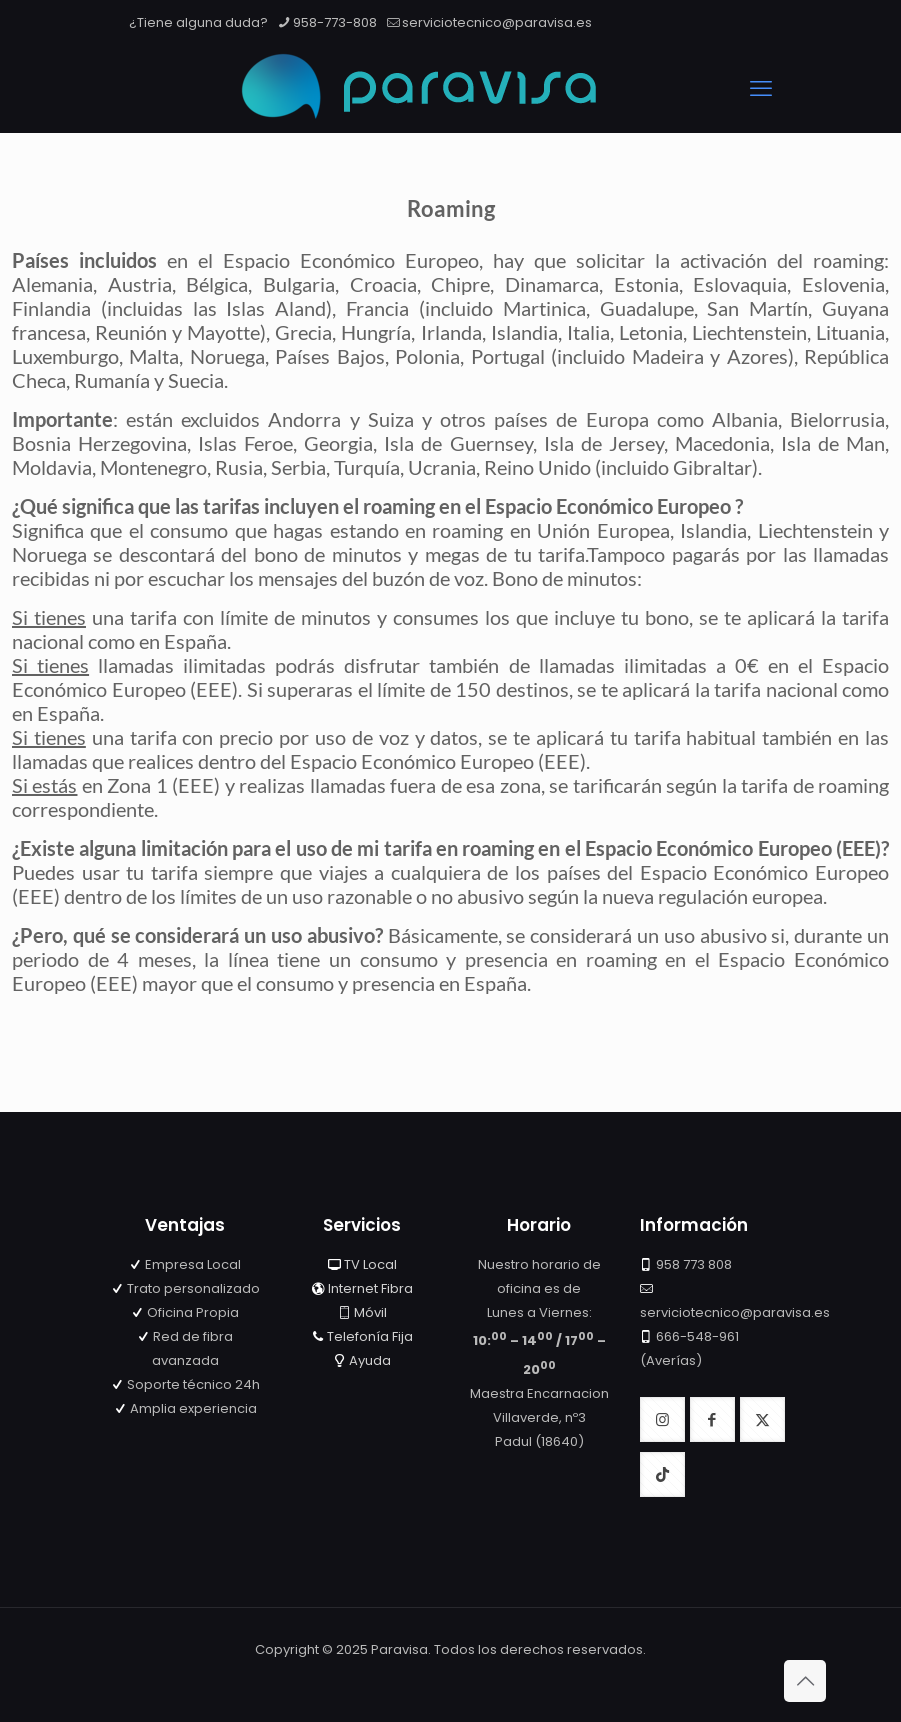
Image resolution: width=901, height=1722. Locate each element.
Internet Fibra (370, 1288)
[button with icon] (662, 1419)
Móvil (370, 1312)
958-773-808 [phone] (335, 22)
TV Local (370, 1264)
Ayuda (370, 1360)
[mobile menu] (761, 89)
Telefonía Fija (370, 1336)
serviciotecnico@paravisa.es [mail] (497, 22)
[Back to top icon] (805, 1681)
